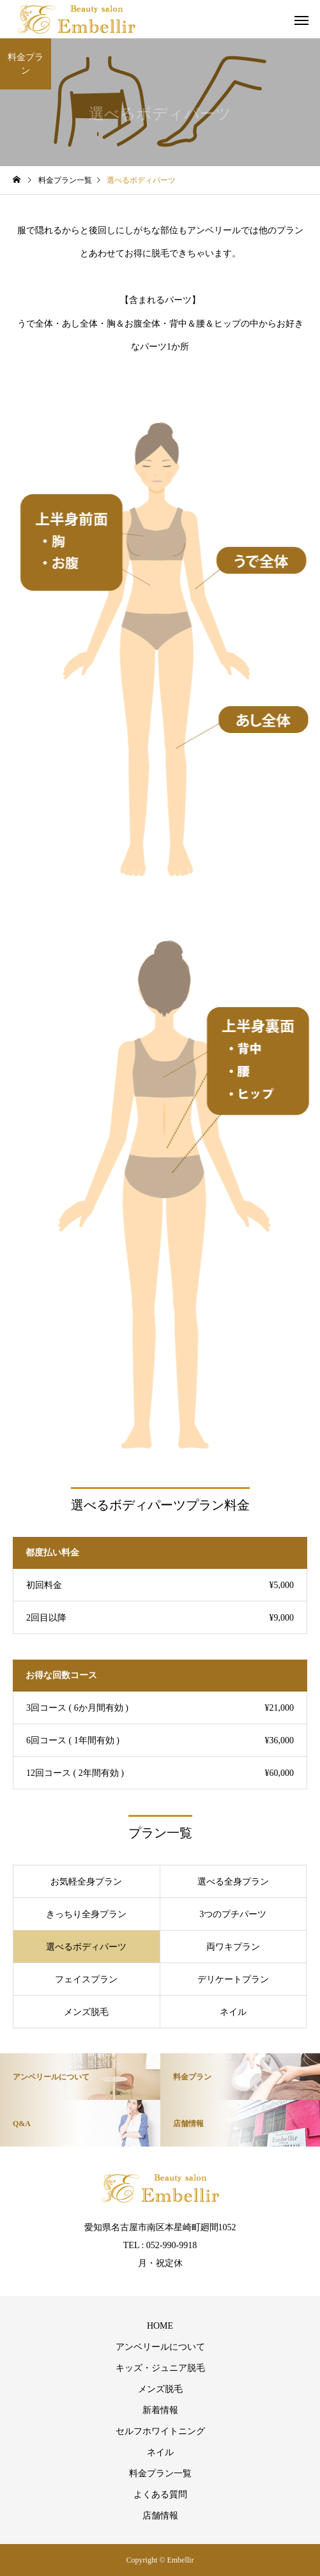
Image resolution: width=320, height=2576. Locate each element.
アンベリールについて (160, 2347)
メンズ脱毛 (160, 2389)
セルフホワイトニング (160, 2431)
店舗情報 (160, 2515)
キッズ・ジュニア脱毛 (160, 2368)
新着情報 (160, 2410)
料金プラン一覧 (160, 2473)
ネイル (160, 2452)
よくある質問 (160, 2494)
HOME (160, 2326)
